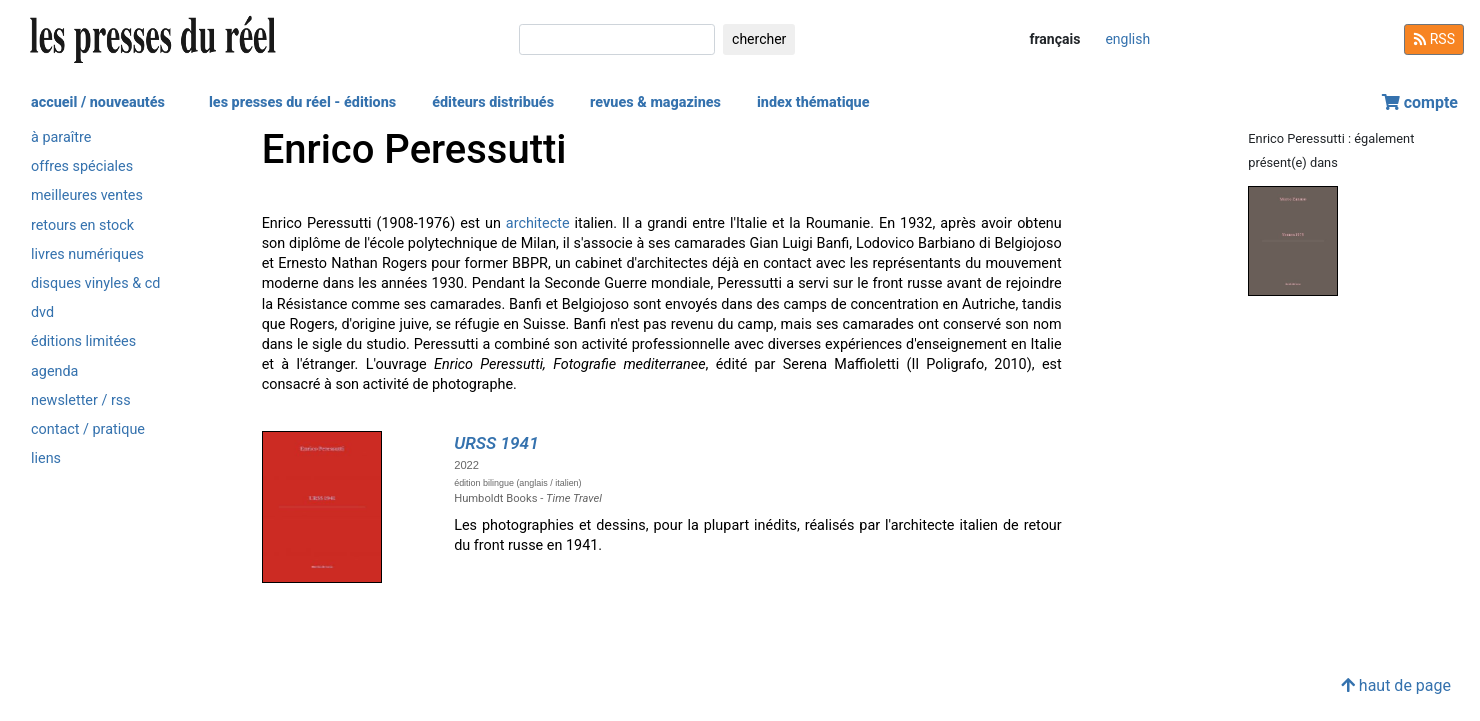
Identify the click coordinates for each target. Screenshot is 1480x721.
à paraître (61, 137)
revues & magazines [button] (655, 102)
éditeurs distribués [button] (493, 102)
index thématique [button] (813, 102)
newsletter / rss (81, 400)
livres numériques (87, 254)
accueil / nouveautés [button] (98, 102)
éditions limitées (83, 341)
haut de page (1396, 685)
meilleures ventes (87, 195)
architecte (538, 223)
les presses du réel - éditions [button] (302, 102)
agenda (54, 371)
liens (46, 458)
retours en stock (82, 225)
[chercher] (617, 39)
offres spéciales (82, 166)
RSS (1434, 39)
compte (1420, 102)
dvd (42, 312)
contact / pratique (88, 429)
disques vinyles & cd (95, 283)
